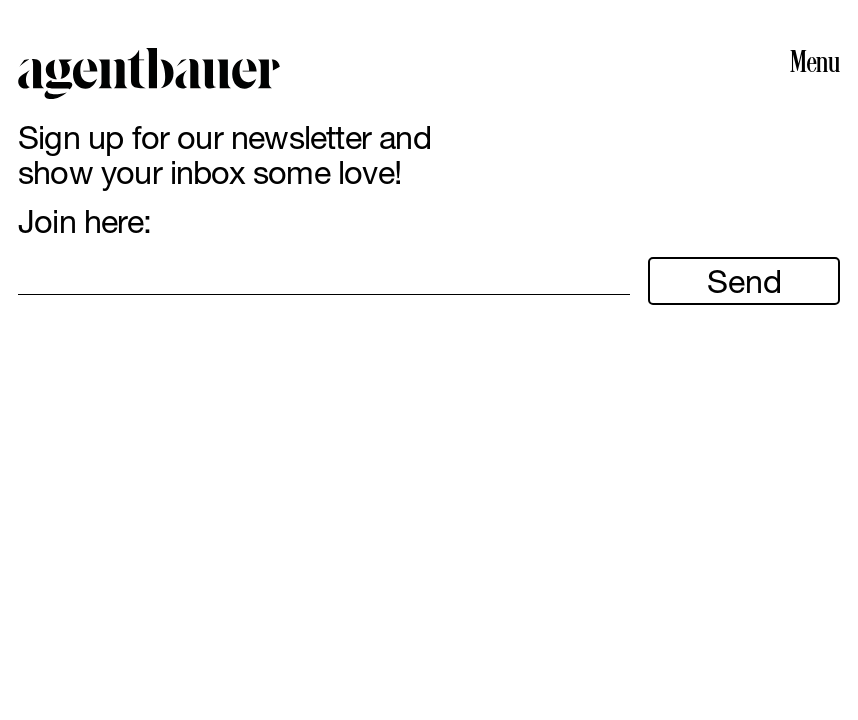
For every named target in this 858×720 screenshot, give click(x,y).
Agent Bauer (149, 73)
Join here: (84, 221)
